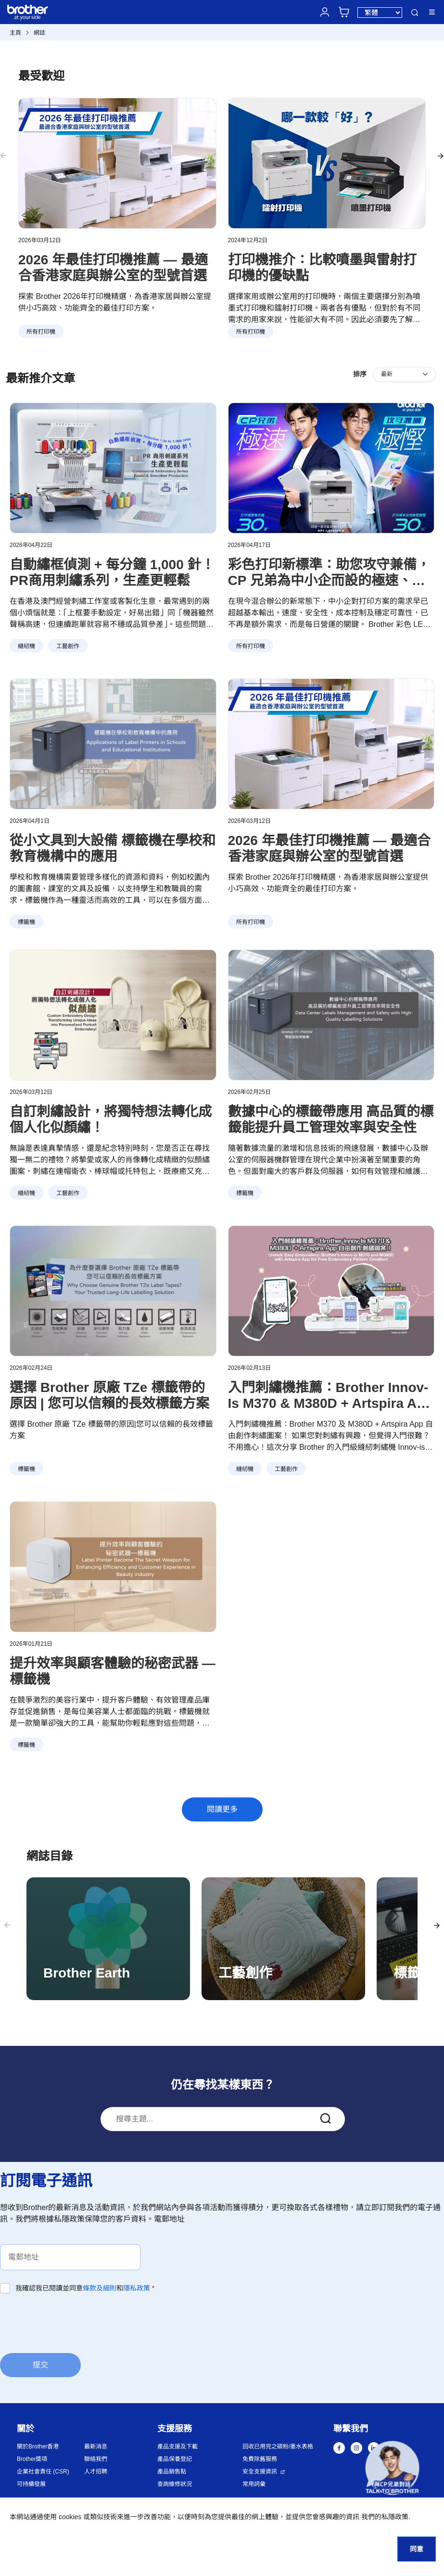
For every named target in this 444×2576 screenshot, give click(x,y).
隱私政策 (136, 2288)
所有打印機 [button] (250, 646)
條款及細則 (99, 2288)
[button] (392, 2469)
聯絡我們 (95, 2459)
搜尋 (414, 12)
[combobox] (223, 2119)
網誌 (39, 32)
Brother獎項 (32, 2459)
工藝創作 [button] (67, 646)
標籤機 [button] (26, 922)
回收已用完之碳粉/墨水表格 (277, 2446)
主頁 (15, 32)
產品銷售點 (171, 2471)
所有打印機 (40, 331)
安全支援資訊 (259, 2471)
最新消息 (95, 2446)
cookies (70, 2517)
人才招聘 (95, 2471)
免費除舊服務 (259, 2459)
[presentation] (73, 2323)
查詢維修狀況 (174, 2484)
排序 (360, 374)
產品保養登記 (174, 2459)
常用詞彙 (254, 2484)
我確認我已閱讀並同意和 (84, 2288)
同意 (416, 2549)
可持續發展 (31, 2484)
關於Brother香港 (38, 2446)
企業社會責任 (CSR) (43, 2471)
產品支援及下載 (177, 2446)
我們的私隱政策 (384, 2517)
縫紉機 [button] (26, 646)
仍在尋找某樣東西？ (223, 2084)
